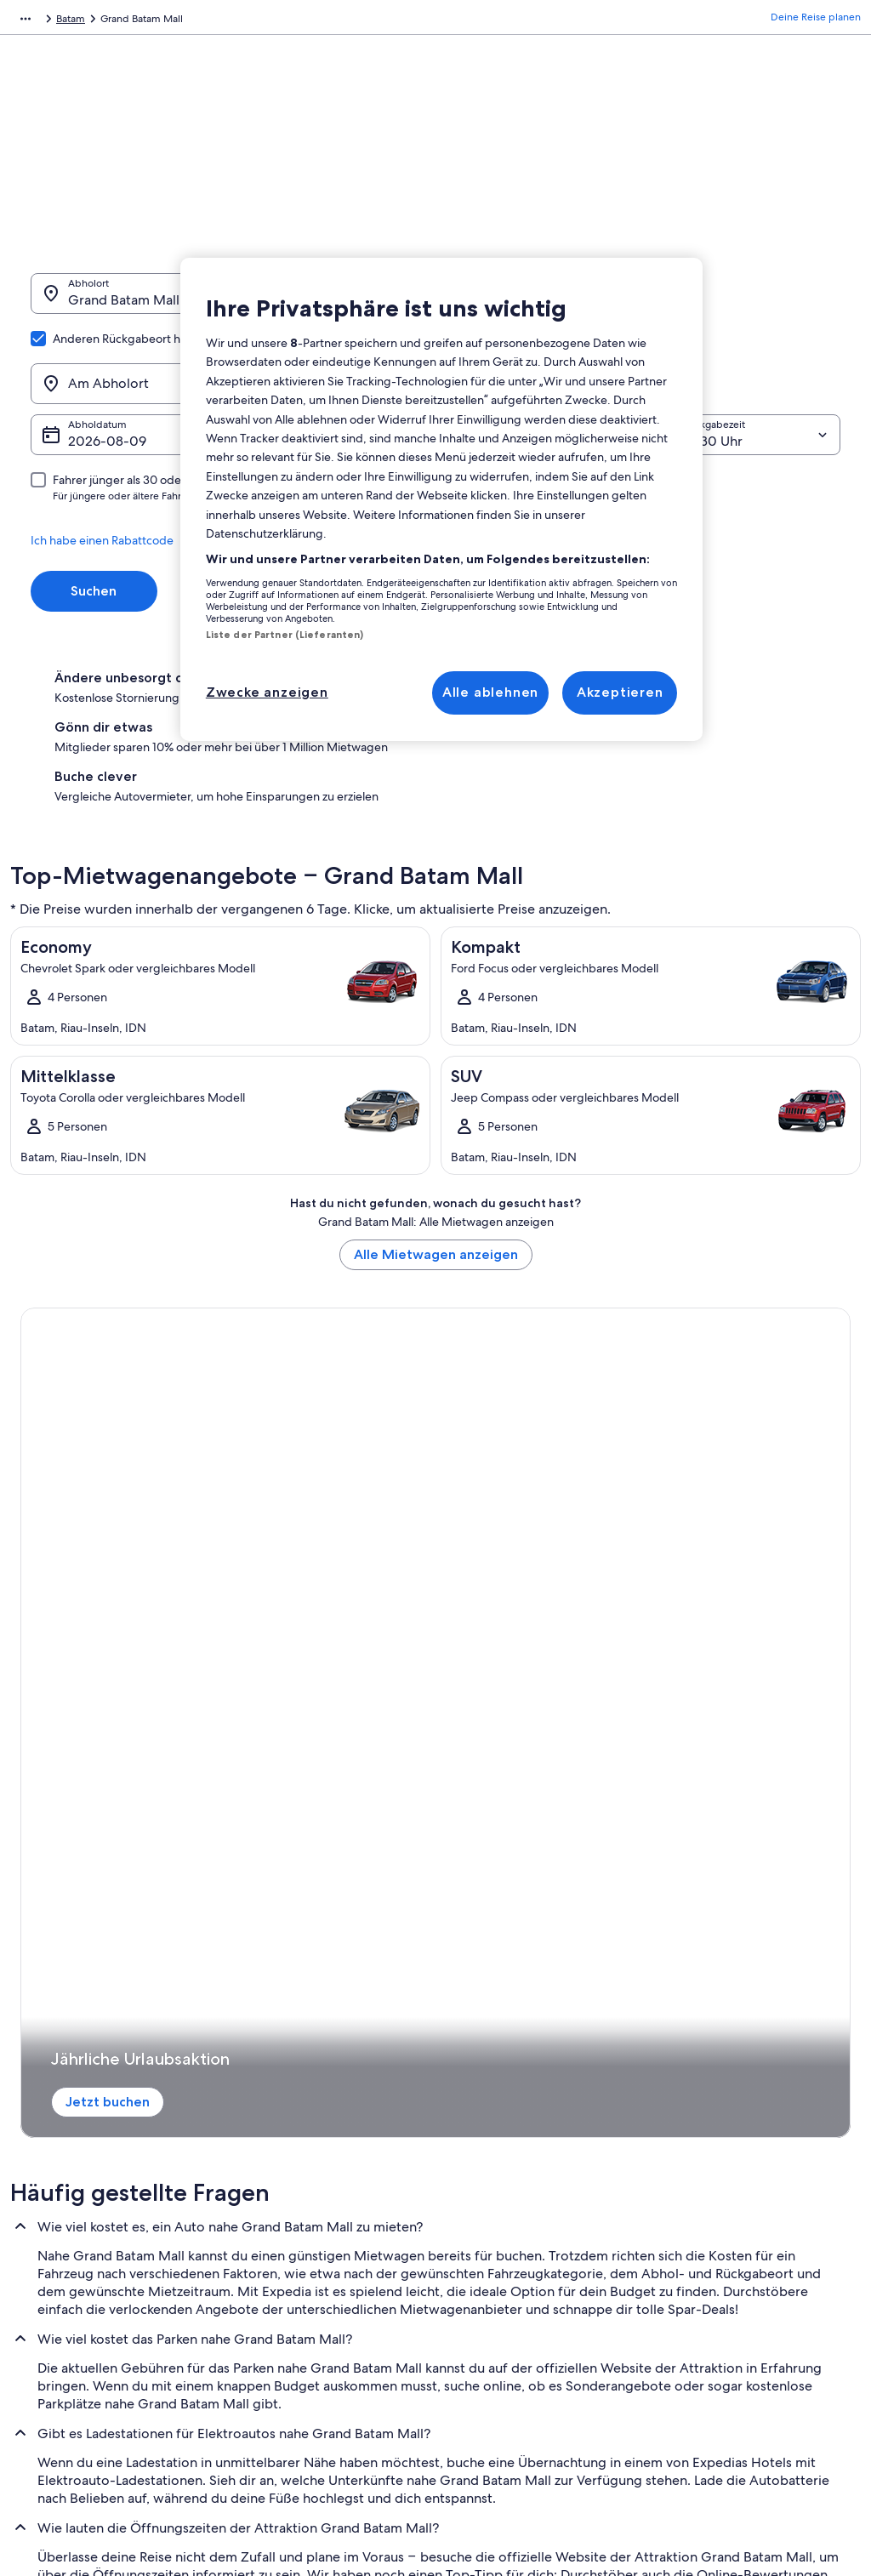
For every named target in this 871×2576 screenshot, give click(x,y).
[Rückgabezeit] (743, 353)
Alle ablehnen (490, 692)
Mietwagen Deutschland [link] (297, 2228)
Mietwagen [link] (104, 21)
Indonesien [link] (172, 21)
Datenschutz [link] (481, 2282)
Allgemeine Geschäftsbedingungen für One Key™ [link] (543, 2180)
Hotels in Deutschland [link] (291, 2119)
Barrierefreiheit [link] (487, 2255)
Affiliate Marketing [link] (69, 2201)
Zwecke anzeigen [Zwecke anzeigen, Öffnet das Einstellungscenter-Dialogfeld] (267, 692)
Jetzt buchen (87, 1287)
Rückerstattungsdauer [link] (715, 2187)
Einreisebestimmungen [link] (506, 2092)
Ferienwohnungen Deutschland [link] (313, 2146)
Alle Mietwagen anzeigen (436, 1106)
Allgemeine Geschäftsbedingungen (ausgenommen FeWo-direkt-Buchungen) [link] (535, 2132)
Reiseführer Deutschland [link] (297, 2092)
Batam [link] (294, 21)
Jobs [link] (38, 2092)
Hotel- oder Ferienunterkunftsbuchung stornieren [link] (755, 2153)
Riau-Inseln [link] (239, 21)
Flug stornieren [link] (699, 2119)
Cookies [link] (471, 2310)
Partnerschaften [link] (63, 2146)
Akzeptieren (620, 692)
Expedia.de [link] (36, 21)
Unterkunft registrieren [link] (79, 2119)
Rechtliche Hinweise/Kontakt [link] (519, 2337)
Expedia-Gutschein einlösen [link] (730, 2214)
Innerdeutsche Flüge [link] (287, 2201)
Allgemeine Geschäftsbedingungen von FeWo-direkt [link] (545, 2221)
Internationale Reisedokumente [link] (738, 2241)
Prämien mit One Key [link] (289, 2282)
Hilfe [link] (676, 2092)
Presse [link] (42, 2228)
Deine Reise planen (816, 21)
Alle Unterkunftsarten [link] (289, 2255)
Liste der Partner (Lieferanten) (285, 635)
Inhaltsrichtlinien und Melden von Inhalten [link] (530, 2371)
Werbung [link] (49, 2173)
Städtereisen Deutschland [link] (300, 2173)
